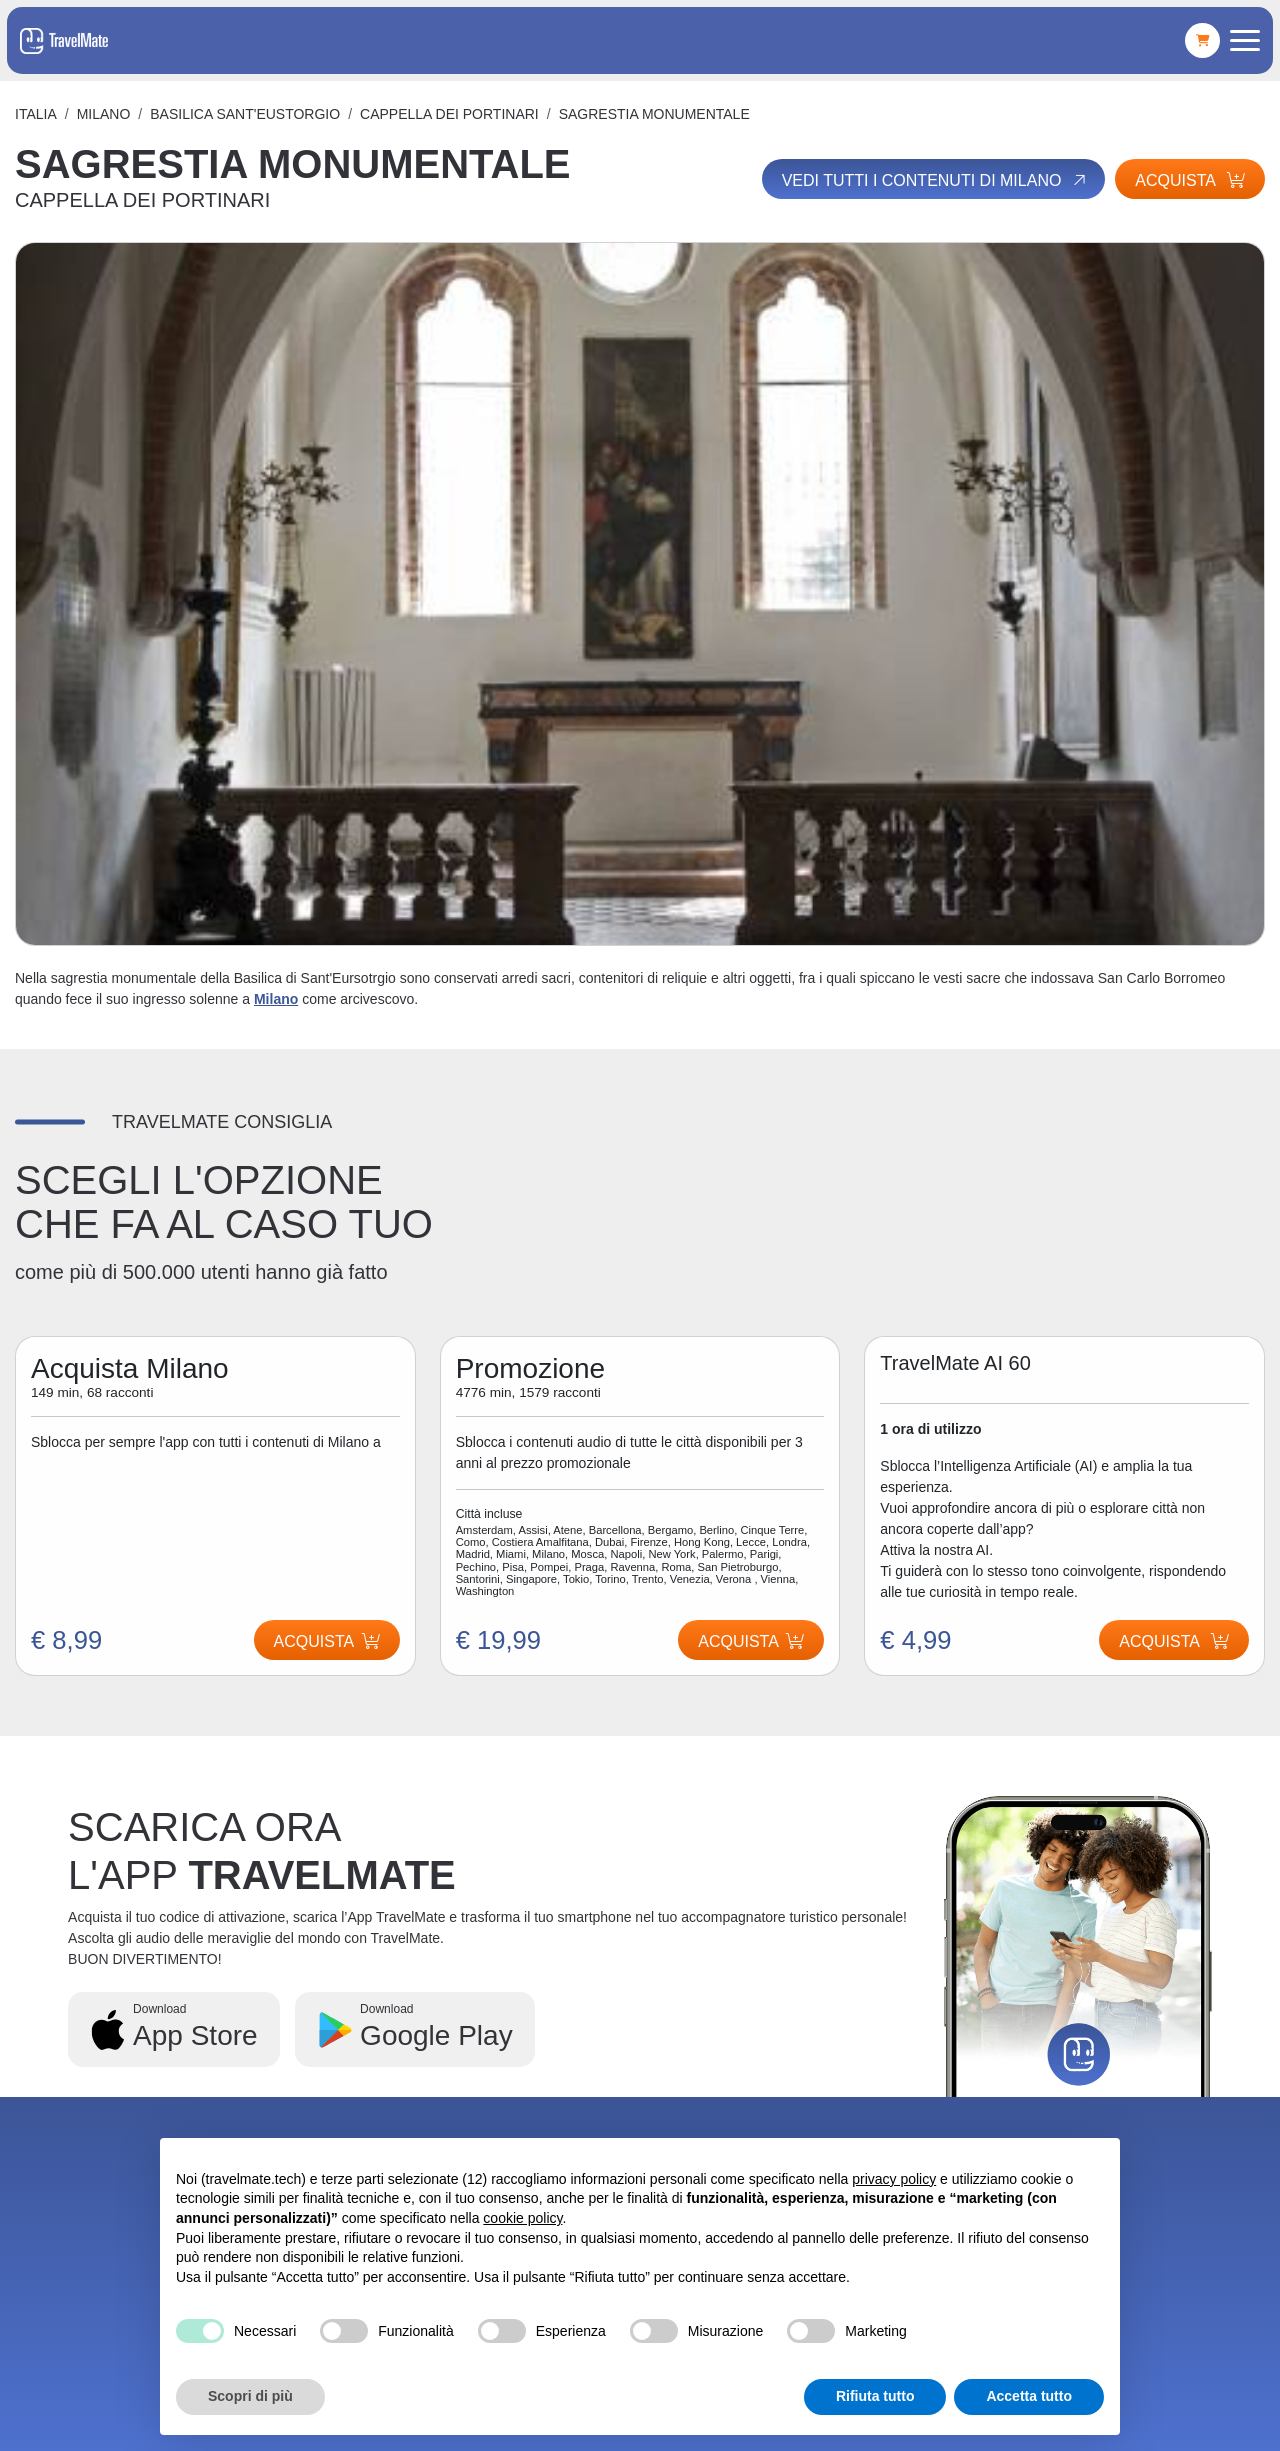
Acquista (1190, 180)
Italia (36, 114)
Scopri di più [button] (250, 2396)
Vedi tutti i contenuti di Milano (936, 180)
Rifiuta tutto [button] (875, 2396)
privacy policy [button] (894, 2179)
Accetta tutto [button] (1029, 2396)
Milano (104, 114)
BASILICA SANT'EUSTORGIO (245, 114)
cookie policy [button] (522, 2218)
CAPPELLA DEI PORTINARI (449, 114)
